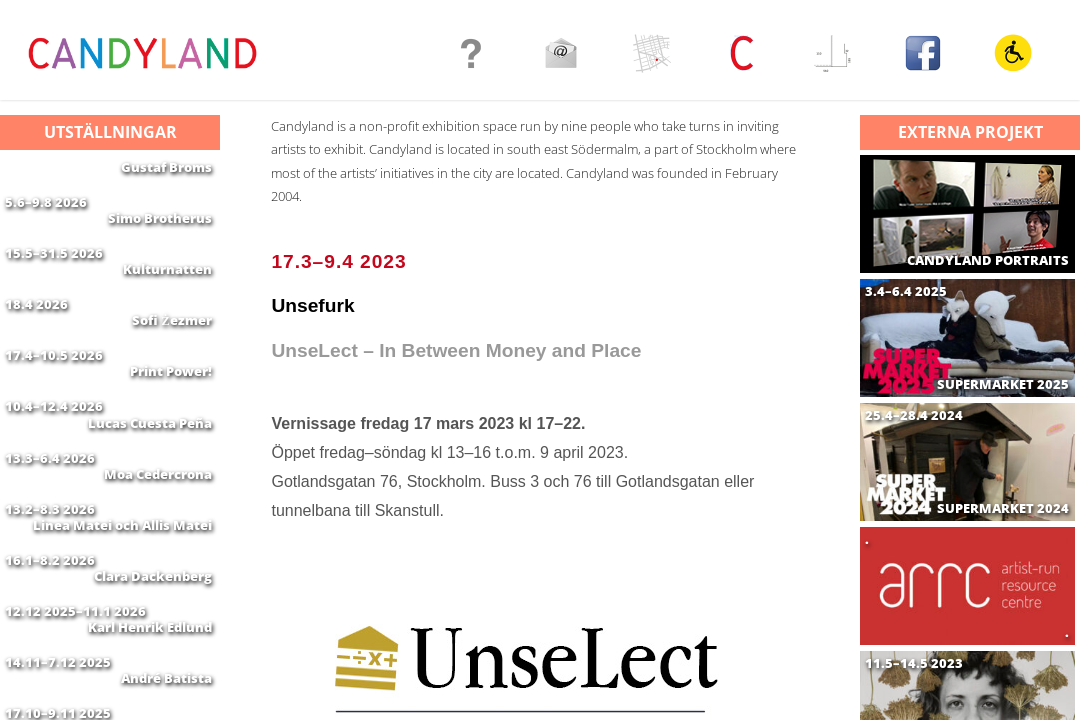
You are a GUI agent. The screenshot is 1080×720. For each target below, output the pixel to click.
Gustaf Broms (166, 167)
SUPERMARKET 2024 (1003, 508)
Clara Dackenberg (153, 671)
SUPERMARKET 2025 (1003, 384)
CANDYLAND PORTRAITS (988, 260)
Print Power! (171, 419)
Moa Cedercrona (158, 545)
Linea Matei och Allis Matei (122, 608)
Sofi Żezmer (172, 356)
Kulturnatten (167, 293)
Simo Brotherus (160, 230)
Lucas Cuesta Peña (150, 482)
